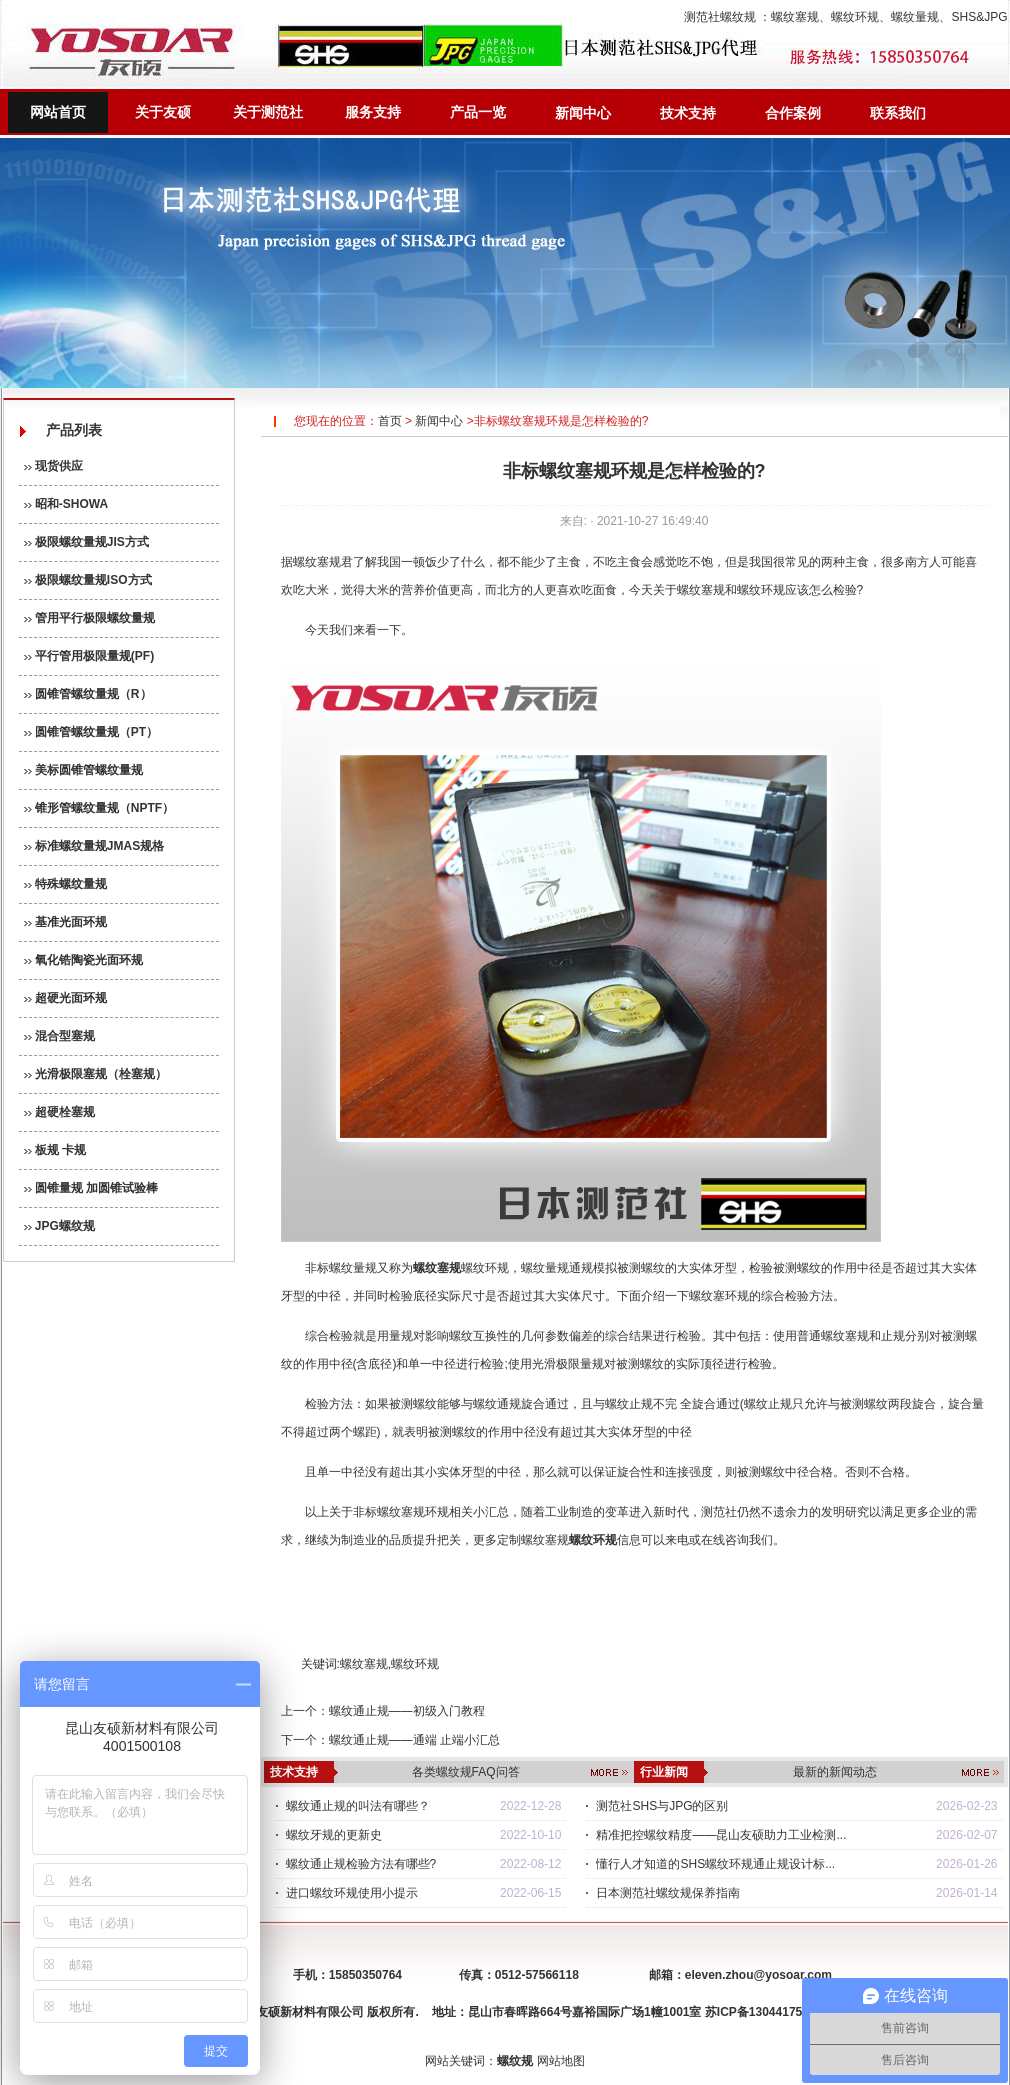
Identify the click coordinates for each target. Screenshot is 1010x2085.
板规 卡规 (55, 1150)
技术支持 (688, 113)
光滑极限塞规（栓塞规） (95, 1074)
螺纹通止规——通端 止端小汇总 (414, 1740)
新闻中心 (583, 113)
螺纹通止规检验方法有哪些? (361, 1864)
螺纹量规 (915, 17)
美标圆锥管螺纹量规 (83, 770)
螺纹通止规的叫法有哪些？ (358, 1806)
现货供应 (53, 466)
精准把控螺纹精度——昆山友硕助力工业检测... (721, 1835)
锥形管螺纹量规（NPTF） (99, 808)
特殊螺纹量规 (65, 884)
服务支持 (373, 112)
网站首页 (58, 112)
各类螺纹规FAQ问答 (466, 1772)
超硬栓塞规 (59, 1112)
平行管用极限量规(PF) (89, 656)
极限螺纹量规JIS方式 (86, 542)
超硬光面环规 (65, 998)
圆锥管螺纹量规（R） (88, 694)
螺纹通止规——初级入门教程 (407, 1711)
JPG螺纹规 (59, 1226)
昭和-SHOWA (66, 504)
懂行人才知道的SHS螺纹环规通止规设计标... (715, 1864)
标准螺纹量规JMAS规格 (94, 846)
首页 (390, 421)
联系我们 (898, 113)
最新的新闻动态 (835, 1772)
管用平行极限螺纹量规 (89, 618)
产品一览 (478, 112)
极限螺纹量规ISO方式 (88, 580)
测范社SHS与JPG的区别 (662, 1806)
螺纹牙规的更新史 (334, 1835)
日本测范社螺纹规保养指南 (668, 1893)
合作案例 (793, 113)
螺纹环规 (855, 17)
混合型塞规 (59, 1036)
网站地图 (561, 2061)
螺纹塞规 (795, 17)
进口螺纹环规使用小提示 (352, 1893)
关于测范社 (268, 112)
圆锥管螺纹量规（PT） (91, 732)
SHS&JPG (979, 17)
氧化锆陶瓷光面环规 (83, 960)
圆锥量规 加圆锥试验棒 (91, 1188)
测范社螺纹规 (720, 17)
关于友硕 (163, 112)
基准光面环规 (65, 922)
